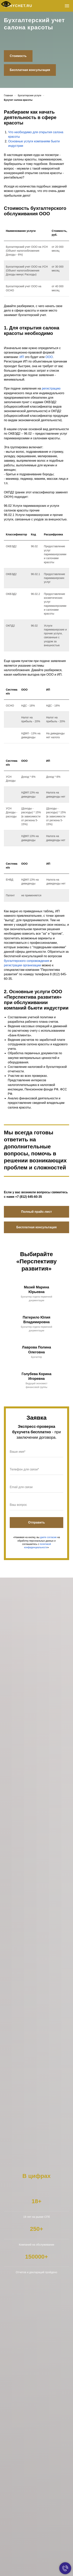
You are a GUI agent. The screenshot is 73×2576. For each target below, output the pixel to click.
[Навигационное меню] (67, 5)
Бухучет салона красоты (18, 100)
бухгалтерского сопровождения (26, 960)
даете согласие (48, 1537)
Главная (8, 95)
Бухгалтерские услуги (29, 95)
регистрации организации (22, 965)
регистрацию (51, 388)
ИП (21, 357)
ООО (49, 357)
